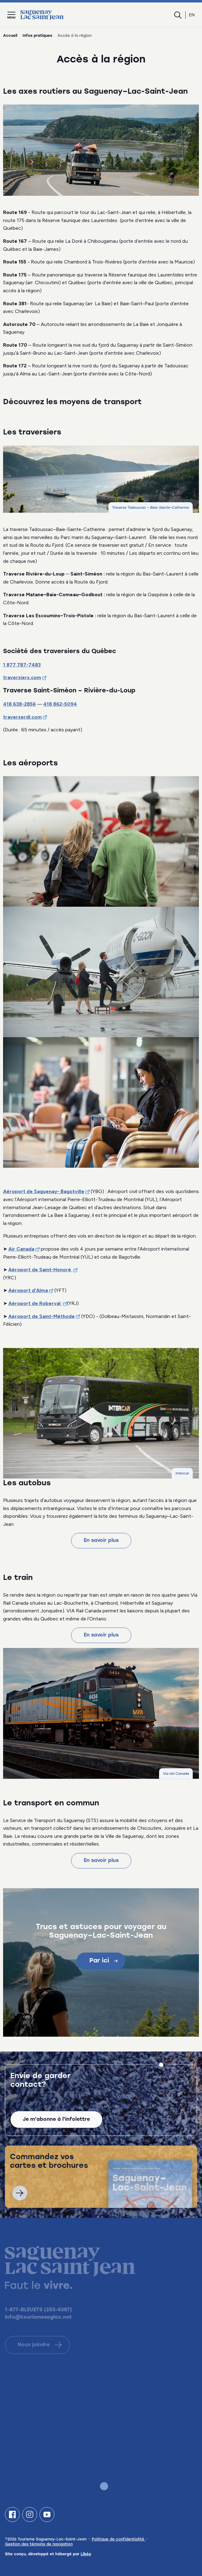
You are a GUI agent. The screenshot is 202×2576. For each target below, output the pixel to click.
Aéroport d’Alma (28, 1290)
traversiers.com (22, 677)
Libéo (86, 2554)
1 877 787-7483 (22, 665)
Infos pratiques (37, 36)
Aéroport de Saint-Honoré (40, 1270)
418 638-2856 (19, 704)
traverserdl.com (22, 717)
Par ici (103, 1961)
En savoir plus (101, 1540)
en (192, 15)
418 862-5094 (60, 704)
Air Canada (21, 1249)
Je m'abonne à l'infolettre (56, 2130)
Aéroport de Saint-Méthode (41, 1316)
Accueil (10, 36)
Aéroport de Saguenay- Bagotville (43, 1191)
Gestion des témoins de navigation (39, 2544)
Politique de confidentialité (118, 2539)
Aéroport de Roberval (35, 1303)
